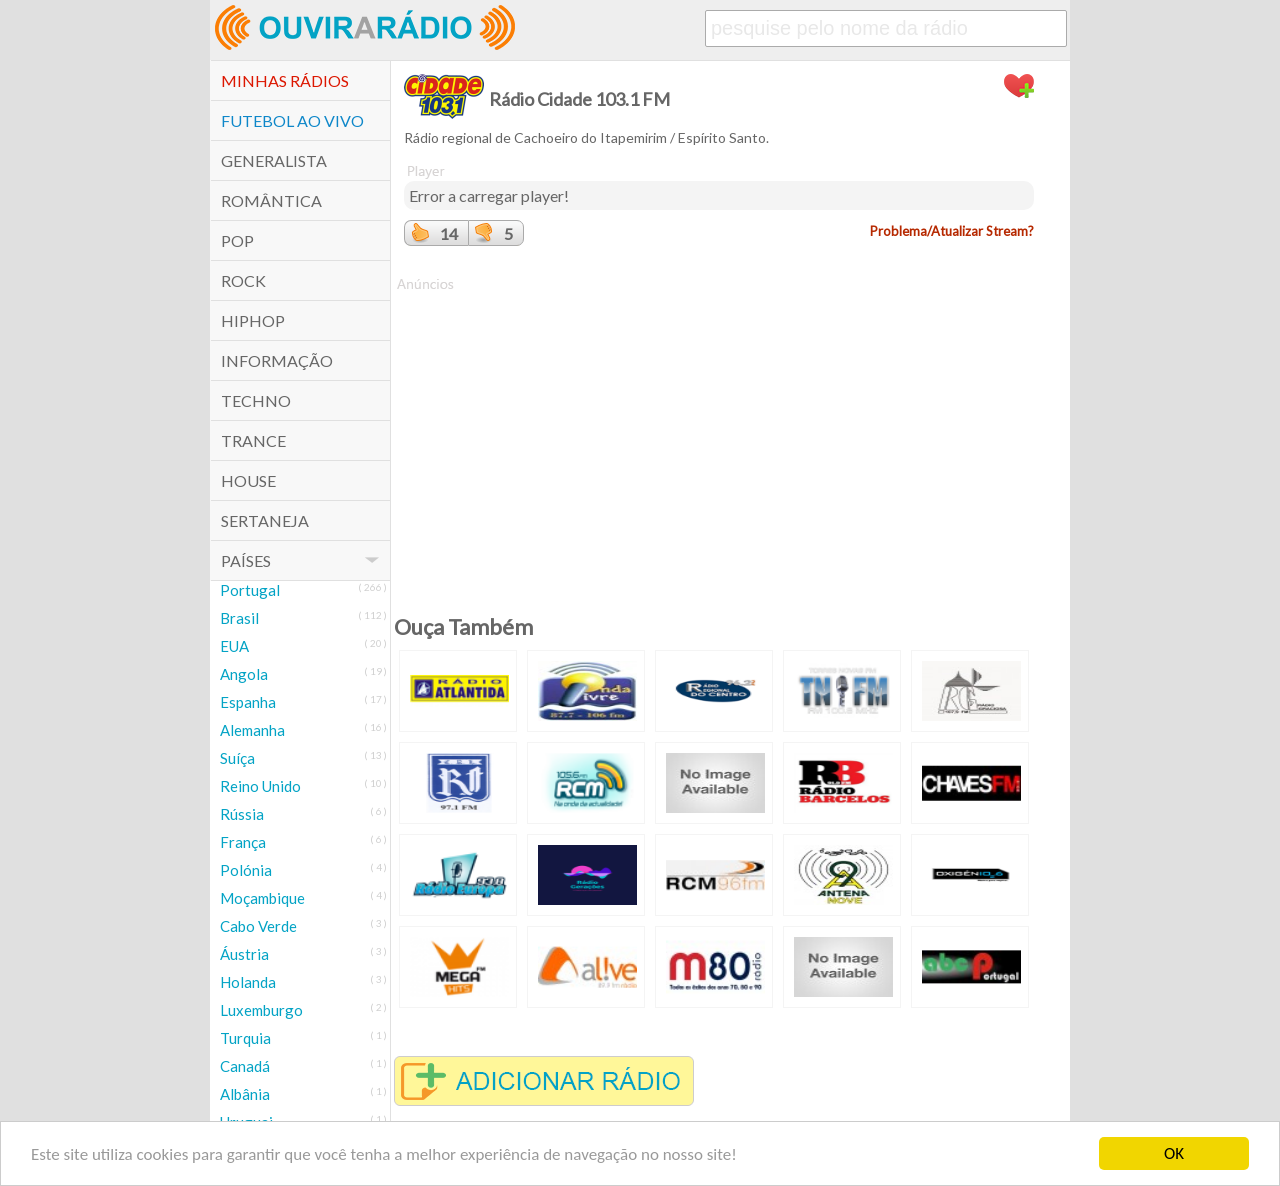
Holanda (248, 982)
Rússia (242, 814)
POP (237, 240)
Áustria (244, 954)
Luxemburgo (261, 1010)
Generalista (274, 160)
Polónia (246, 870)
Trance (253, 440)
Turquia (245, 1038)
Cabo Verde (258, 926)
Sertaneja (265, 520)
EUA (234, 646)
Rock (243, 280)
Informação (277, 360)
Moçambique (262, 898)
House (248, 480)
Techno (256, 400)
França (243, 842)
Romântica (271, 200)
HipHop (253, 320)
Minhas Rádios (285, 80)
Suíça (237, 758)
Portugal (250, 590)
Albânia (245, 1094)
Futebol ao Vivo (292, 120)
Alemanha (252, 730)
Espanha (248, 702)
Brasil (239, 618)
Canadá (245, 1066)
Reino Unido (260, 786)
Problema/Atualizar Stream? (952, 231)
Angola (244, 674)
